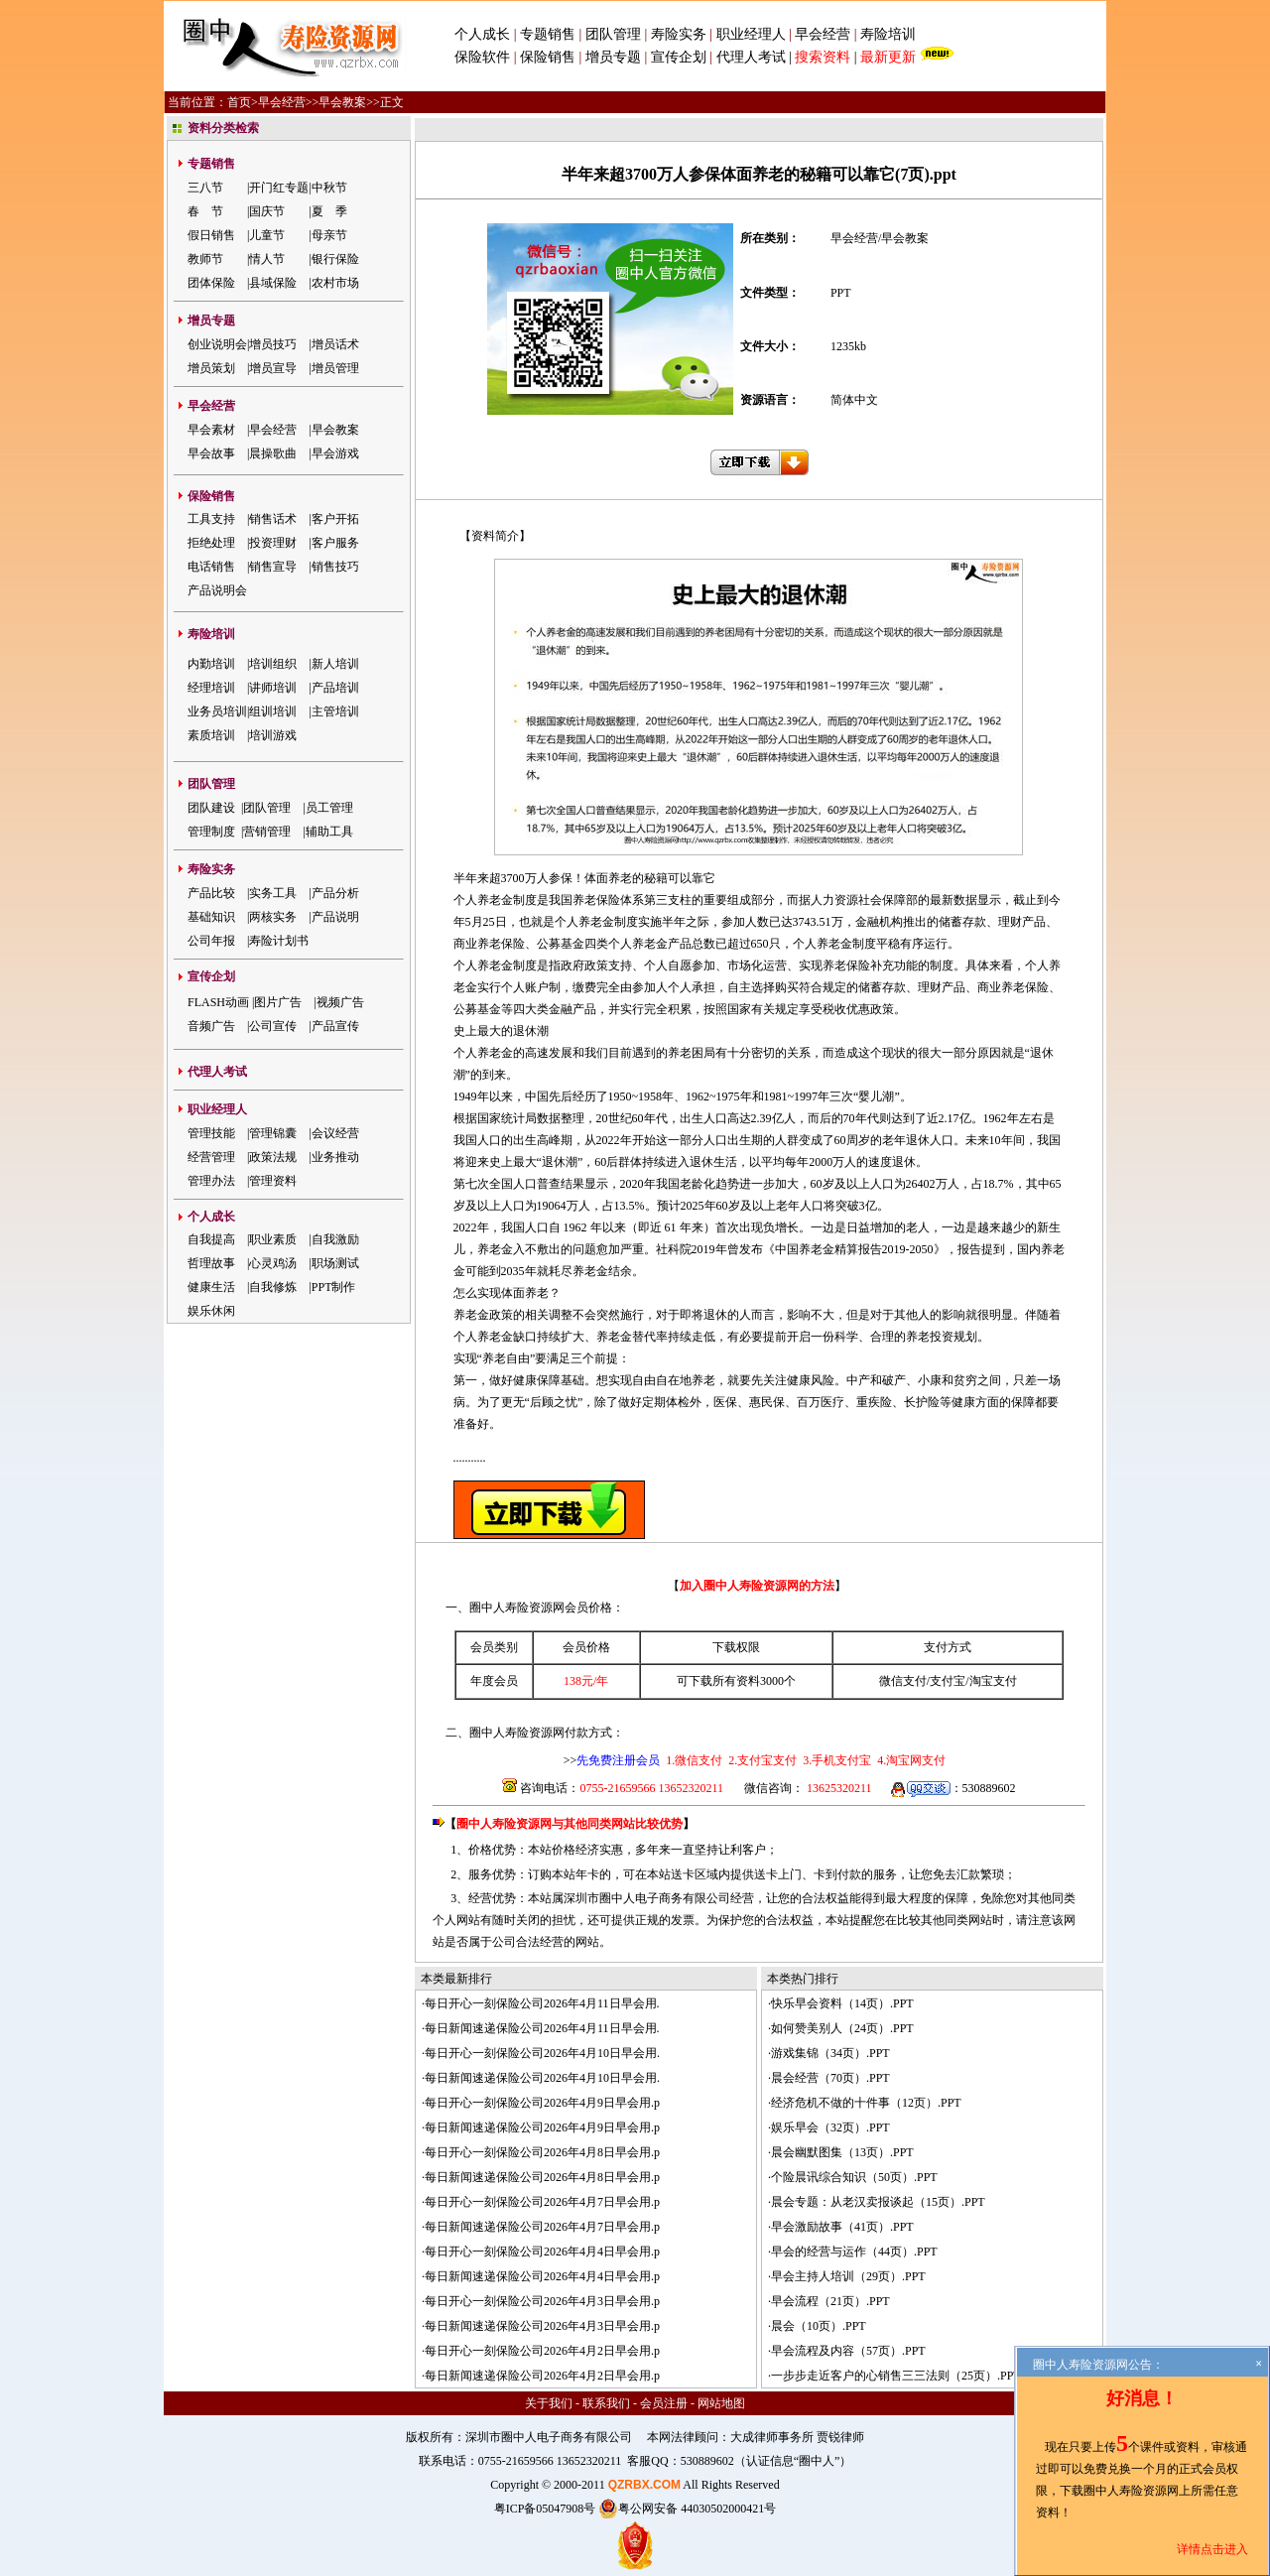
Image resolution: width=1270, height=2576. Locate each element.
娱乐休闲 (211, 1311)
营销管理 (267, 831)
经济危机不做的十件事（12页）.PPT (866, 2103)
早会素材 (211, 430)
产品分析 (335, 893)
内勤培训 (211, 664)
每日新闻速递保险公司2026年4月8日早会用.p (542, 2177)
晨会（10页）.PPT (818, 2326)
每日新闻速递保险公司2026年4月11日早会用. (542, 2028)
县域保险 (273, 283)
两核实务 (273, 917)
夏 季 (329, 211)
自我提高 (211, 1239)
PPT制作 (334, 1287)
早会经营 (822, 34)
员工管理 (329, 808)
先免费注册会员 (618, 1760)
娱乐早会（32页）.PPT (830, 2127)
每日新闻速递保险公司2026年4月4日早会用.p (542, 2276)
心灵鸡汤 (273, 1263)
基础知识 (211, 917)
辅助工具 (329, 831)
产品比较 (211, 893)
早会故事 (211, 453)
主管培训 (335, 711)
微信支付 (903, 1681)
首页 (239, 102)
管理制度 (211, 831)
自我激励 (335, 1239)
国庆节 (267, 211)
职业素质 (273, 1239)
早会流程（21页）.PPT (830, 2301)
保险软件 (482, 57)
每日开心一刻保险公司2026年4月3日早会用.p (542, 2301)
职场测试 (335, 1263)
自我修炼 (273, 1287)
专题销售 (549, 34)
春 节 (205, 211)
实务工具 (273, 893)
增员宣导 (273, 368)
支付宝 (947, 1681)
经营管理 (211, 1157)
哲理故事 (211, 1263)
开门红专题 (279, 187)
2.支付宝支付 (761, 1760)
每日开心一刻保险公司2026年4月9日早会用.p (542, 2103)
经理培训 (211, 688)
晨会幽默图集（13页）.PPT (842, 2152)
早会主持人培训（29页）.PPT (848, 2276)
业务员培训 (217, 711)
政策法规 (273, 1157)
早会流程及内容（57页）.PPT (848, 2351)
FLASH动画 (218, 1002)
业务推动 (335, 1157)
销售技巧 (335, 567)
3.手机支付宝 (835, 1760)
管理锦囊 (273, 1133)
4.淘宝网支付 (910, 1760)
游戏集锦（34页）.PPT (830, 2053)
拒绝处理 (211, 543)
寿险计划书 (279, 941)
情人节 (267, 259)
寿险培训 (888, 34)
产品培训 (335, 688)
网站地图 (721, 2403)
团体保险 (211, 283)
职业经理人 (751, 34)
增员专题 (613, 57)
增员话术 (335, 344)
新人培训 (335, 664)
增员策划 (211, 368)
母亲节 (329, 235)
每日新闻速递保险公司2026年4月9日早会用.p (542, 2127)
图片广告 (278, 1002)
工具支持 (211, 519)
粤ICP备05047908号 (545, 2508)
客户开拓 (335, 519)
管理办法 (211, 1181)
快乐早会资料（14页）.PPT (842, 2003)
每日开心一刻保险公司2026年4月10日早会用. (542, 2053)
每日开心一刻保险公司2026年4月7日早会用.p (542, 2202)
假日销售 (211, 235)
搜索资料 (822, 57)
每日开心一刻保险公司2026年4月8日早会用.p (542, 2152)
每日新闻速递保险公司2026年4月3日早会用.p (542, 2326)
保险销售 (547, 57)
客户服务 (335, 543)
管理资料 (273, 1181)
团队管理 (613, 34)
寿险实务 (678, 34)
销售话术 (273, 519)
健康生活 (211, 1287)
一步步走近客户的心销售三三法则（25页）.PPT (896, 2376)
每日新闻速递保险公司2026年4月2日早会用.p (542, 2376)
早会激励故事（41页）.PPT (842, 2227)
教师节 (205, 259)
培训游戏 (273, 735)
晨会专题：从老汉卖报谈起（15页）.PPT (878, 2202)
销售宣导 (273, 567)
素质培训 (211, 735)
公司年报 (211, 941)
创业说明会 (217, 344)
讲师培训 (273, 688)
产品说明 (335, 917)
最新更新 (888, 57)
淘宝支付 (993, 1681)
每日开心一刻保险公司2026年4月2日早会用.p (542, 2351)
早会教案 (342, 102)
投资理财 (273, 543)
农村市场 (335, 283)
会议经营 (335, 1133)
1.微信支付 (694, 1760)
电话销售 (211, 567)
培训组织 (273, 664)
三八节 (205, 187)
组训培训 (273, 711)
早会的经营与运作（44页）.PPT (854, 2251)
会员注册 (664, 2403)
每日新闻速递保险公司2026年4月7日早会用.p (542, 2227)
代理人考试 (751, 57)
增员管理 (335, 368)
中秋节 (329, 187)
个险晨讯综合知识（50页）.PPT (854, 2177)
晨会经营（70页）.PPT (830, 2078)
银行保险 (335, 259)
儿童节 (267, 235)
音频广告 (211, 1026)
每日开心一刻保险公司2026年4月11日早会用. (542, 2003)
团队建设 (211, 808)
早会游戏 (335, 453)
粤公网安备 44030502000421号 (687, 2508)
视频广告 (340, 1002)
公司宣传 (273, 1026)
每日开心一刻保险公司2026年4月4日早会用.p (542, 2251)
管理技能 (211, 1133)
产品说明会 (217, 590)
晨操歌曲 (273, 453)
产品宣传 (335, 1026)
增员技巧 (273, 344)
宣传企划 (678, 57)
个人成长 (482, 34)
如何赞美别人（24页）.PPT (842, 2028)
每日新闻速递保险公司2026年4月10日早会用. (542, 2078)
